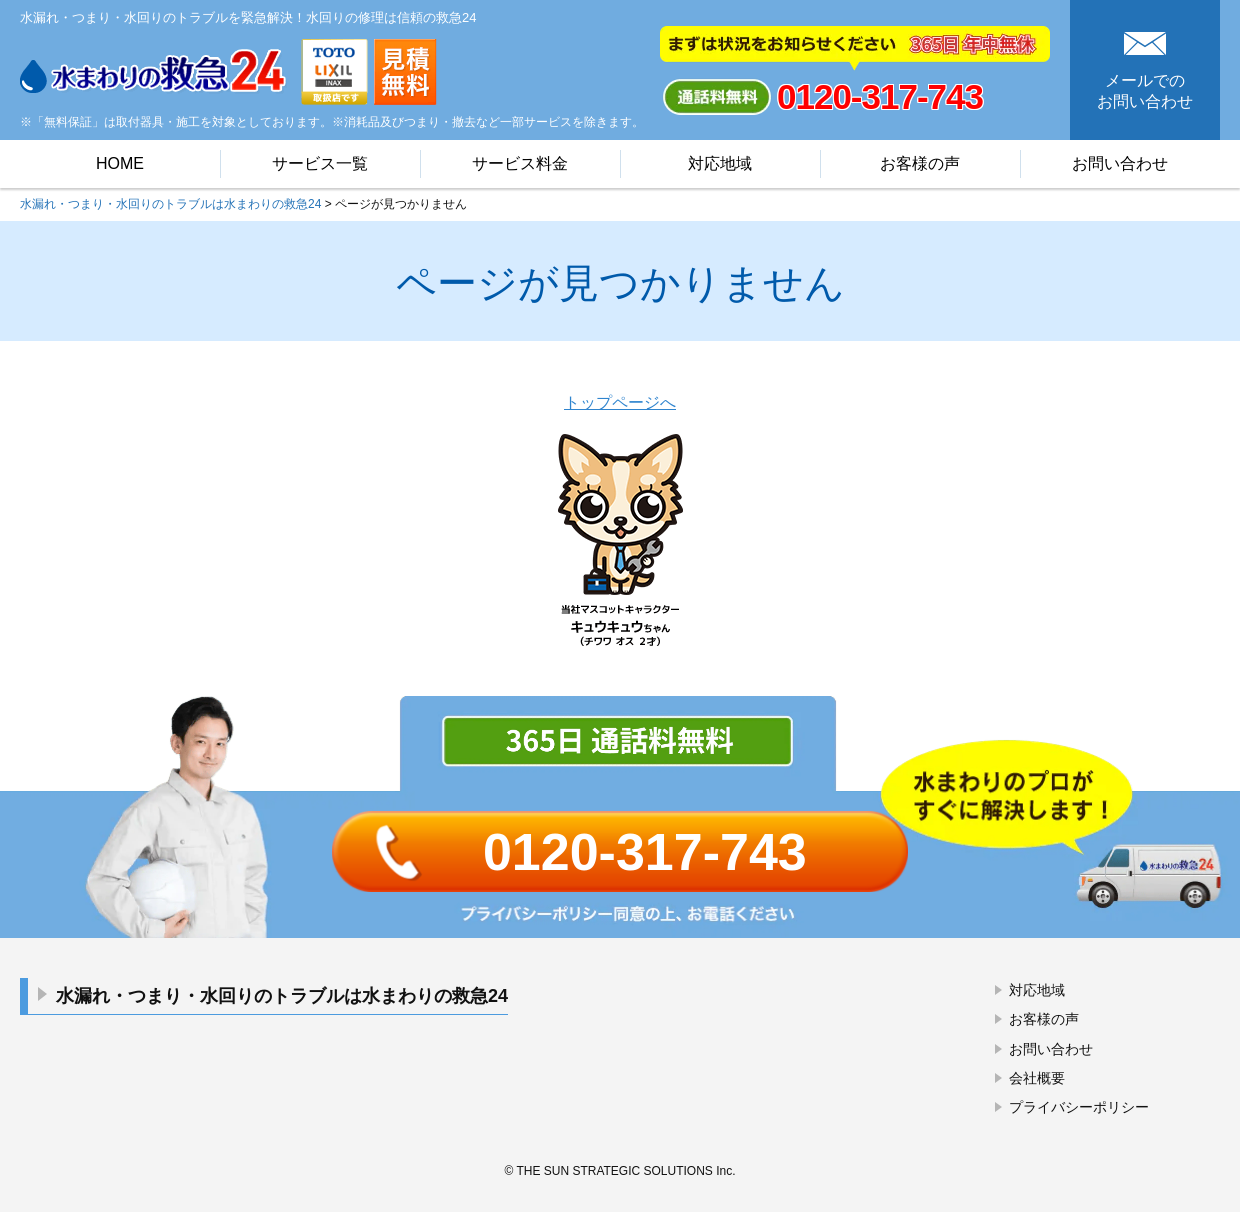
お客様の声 (920, 163)
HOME (120, 163)
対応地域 (720, 163)
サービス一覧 (320, 163)
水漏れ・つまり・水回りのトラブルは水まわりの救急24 (282, 996)
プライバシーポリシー (1079, 1107)
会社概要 (1037, 1078)
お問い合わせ (1120, 163)
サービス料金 (520, 163)
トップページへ (620, 402)
